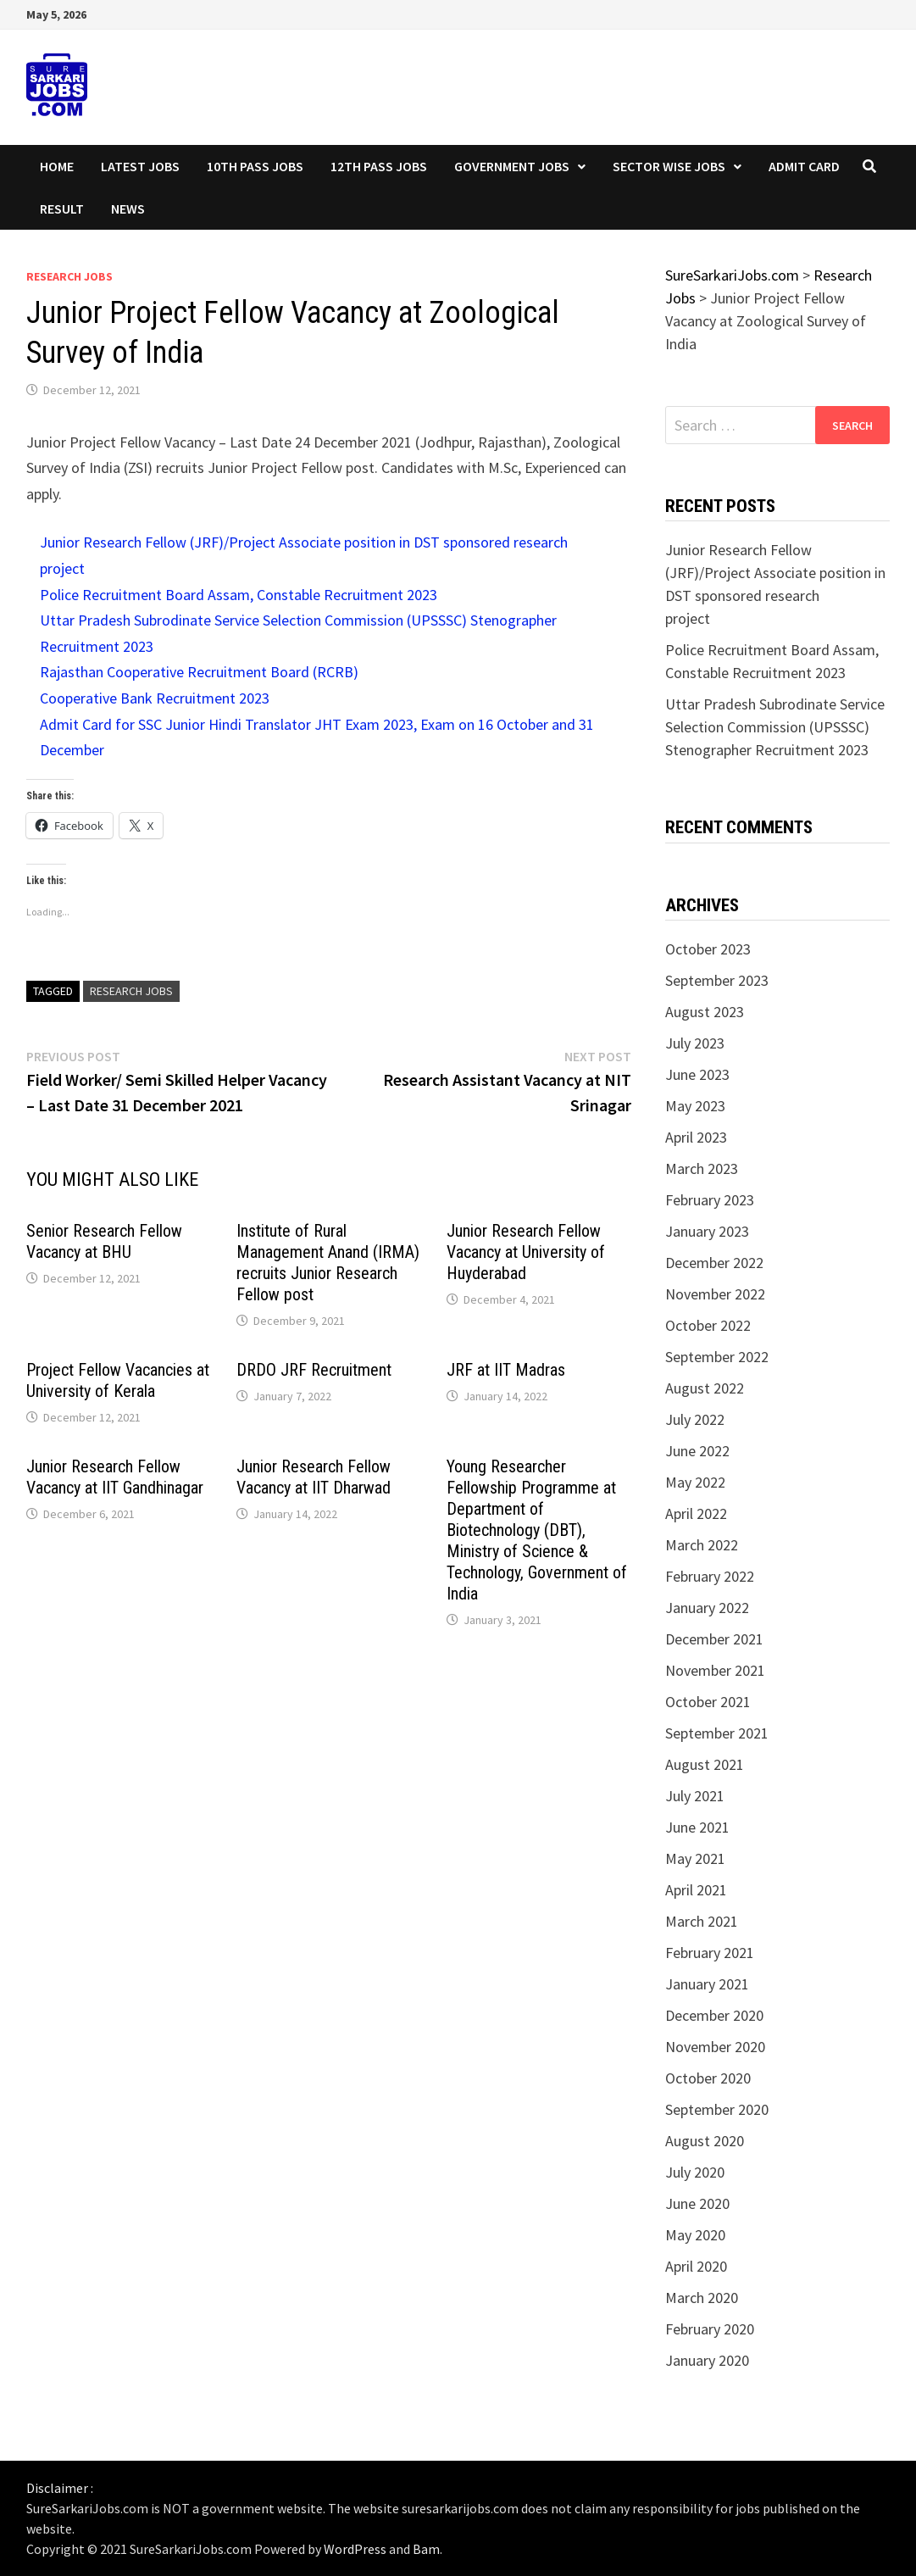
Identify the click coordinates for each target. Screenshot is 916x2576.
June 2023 (697, 1074)
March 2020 (701, 2297)
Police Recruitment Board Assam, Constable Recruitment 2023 (238, 594)
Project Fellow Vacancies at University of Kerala (117, 1380)
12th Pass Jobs (378, 166)
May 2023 (695, 1106)
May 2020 (695, 2235)
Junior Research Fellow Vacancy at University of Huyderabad (526, 1252)
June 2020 (697, 2203)
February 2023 (709, 1200)
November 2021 (715, 1670)
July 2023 (694, 1043)
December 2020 (714, 2015)
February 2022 (709, 1576)
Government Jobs (511, 166)
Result (62, 208)
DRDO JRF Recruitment (313, 1370)
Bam (426, 2548)
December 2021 (714, 1639)
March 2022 (701, 1545)
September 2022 (717, 1356)
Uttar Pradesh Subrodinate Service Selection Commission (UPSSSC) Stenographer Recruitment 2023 (775, 726)
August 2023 (704, 1011)
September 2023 (717, 980)
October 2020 (708, 2078)
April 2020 (696, 2266)
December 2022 (714, 1262)
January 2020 (707, 2360)
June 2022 (697, 1450)
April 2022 (696, 1513)
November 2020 (715, 2046)
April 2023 (696, 1137)
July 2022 (694, 1419)
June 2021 (697, 1827)
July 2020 (694, 2172)
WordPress (355, 2548)
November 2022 (715, 1294)
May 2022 (695, 1482)
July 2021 (694, 1795)
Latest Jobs (140, 166)
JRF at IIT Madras (506, 1370)
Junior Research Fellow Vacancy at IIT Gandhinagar (114, 1477)
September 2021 (717, 1733)
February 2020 (709, 2329)
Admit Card (804, 166)
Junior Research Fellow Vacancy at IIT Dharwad (313, 1477)
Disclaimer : (59, 2487)
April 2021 (696, 1890)
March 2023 (701, 1168)
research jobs (131, 991)
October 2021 (708, 1701)
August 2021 (704, 1764)
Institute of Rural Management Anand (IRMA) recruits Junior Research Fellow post (327, 1263)
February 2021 (709, 1952)
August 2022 (704, 1388)
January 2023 (707, 1231)
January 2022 (707, 1607)
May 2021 (695, 1858)
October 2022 (708, 1325)
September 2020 (717, 2109)
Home (57, 166)
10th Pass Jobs (255, 166)
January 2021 (707, 1984)
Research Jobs (69, 276)
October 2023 (708, 949)
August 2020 (704, 2140)
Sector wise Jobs (669, 166)
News (128, 208)
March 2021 (701, 1921)
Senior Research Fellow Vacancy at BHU (104, 1241)
